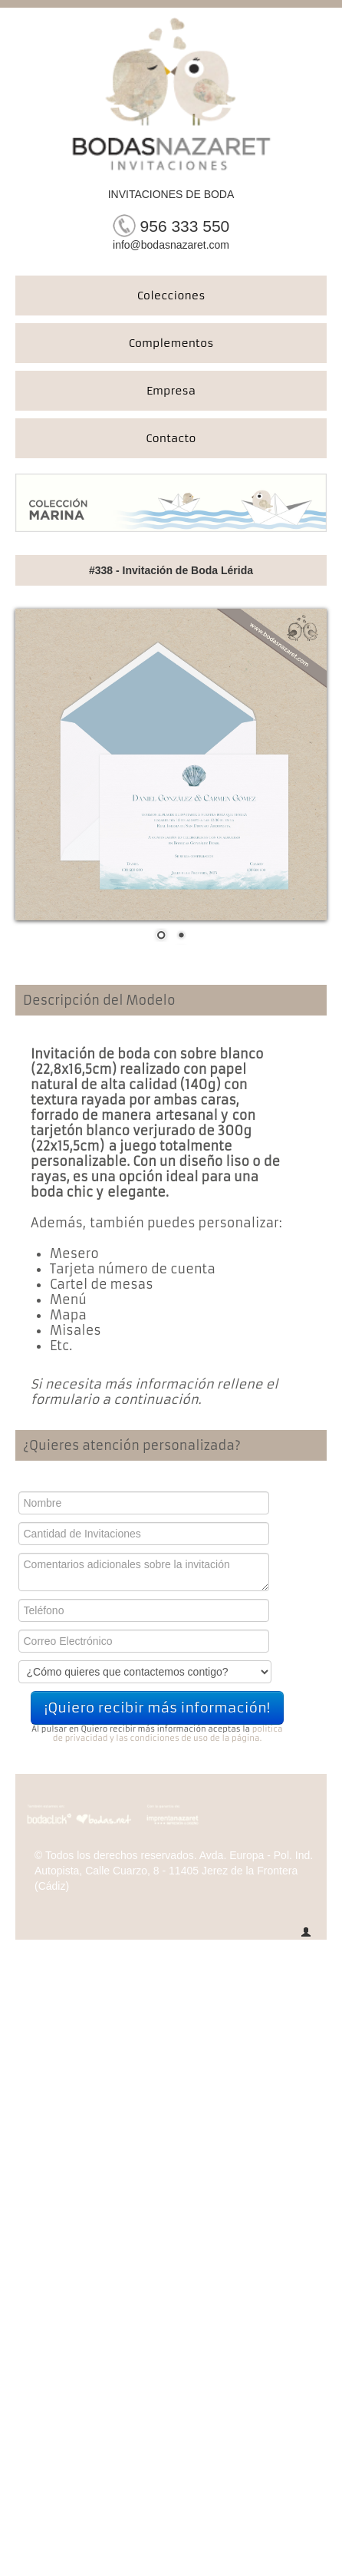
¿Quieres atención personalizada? (132, 1445)
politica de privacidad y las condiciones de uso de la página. (168, 1733)
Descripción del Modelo (99, 1000)
